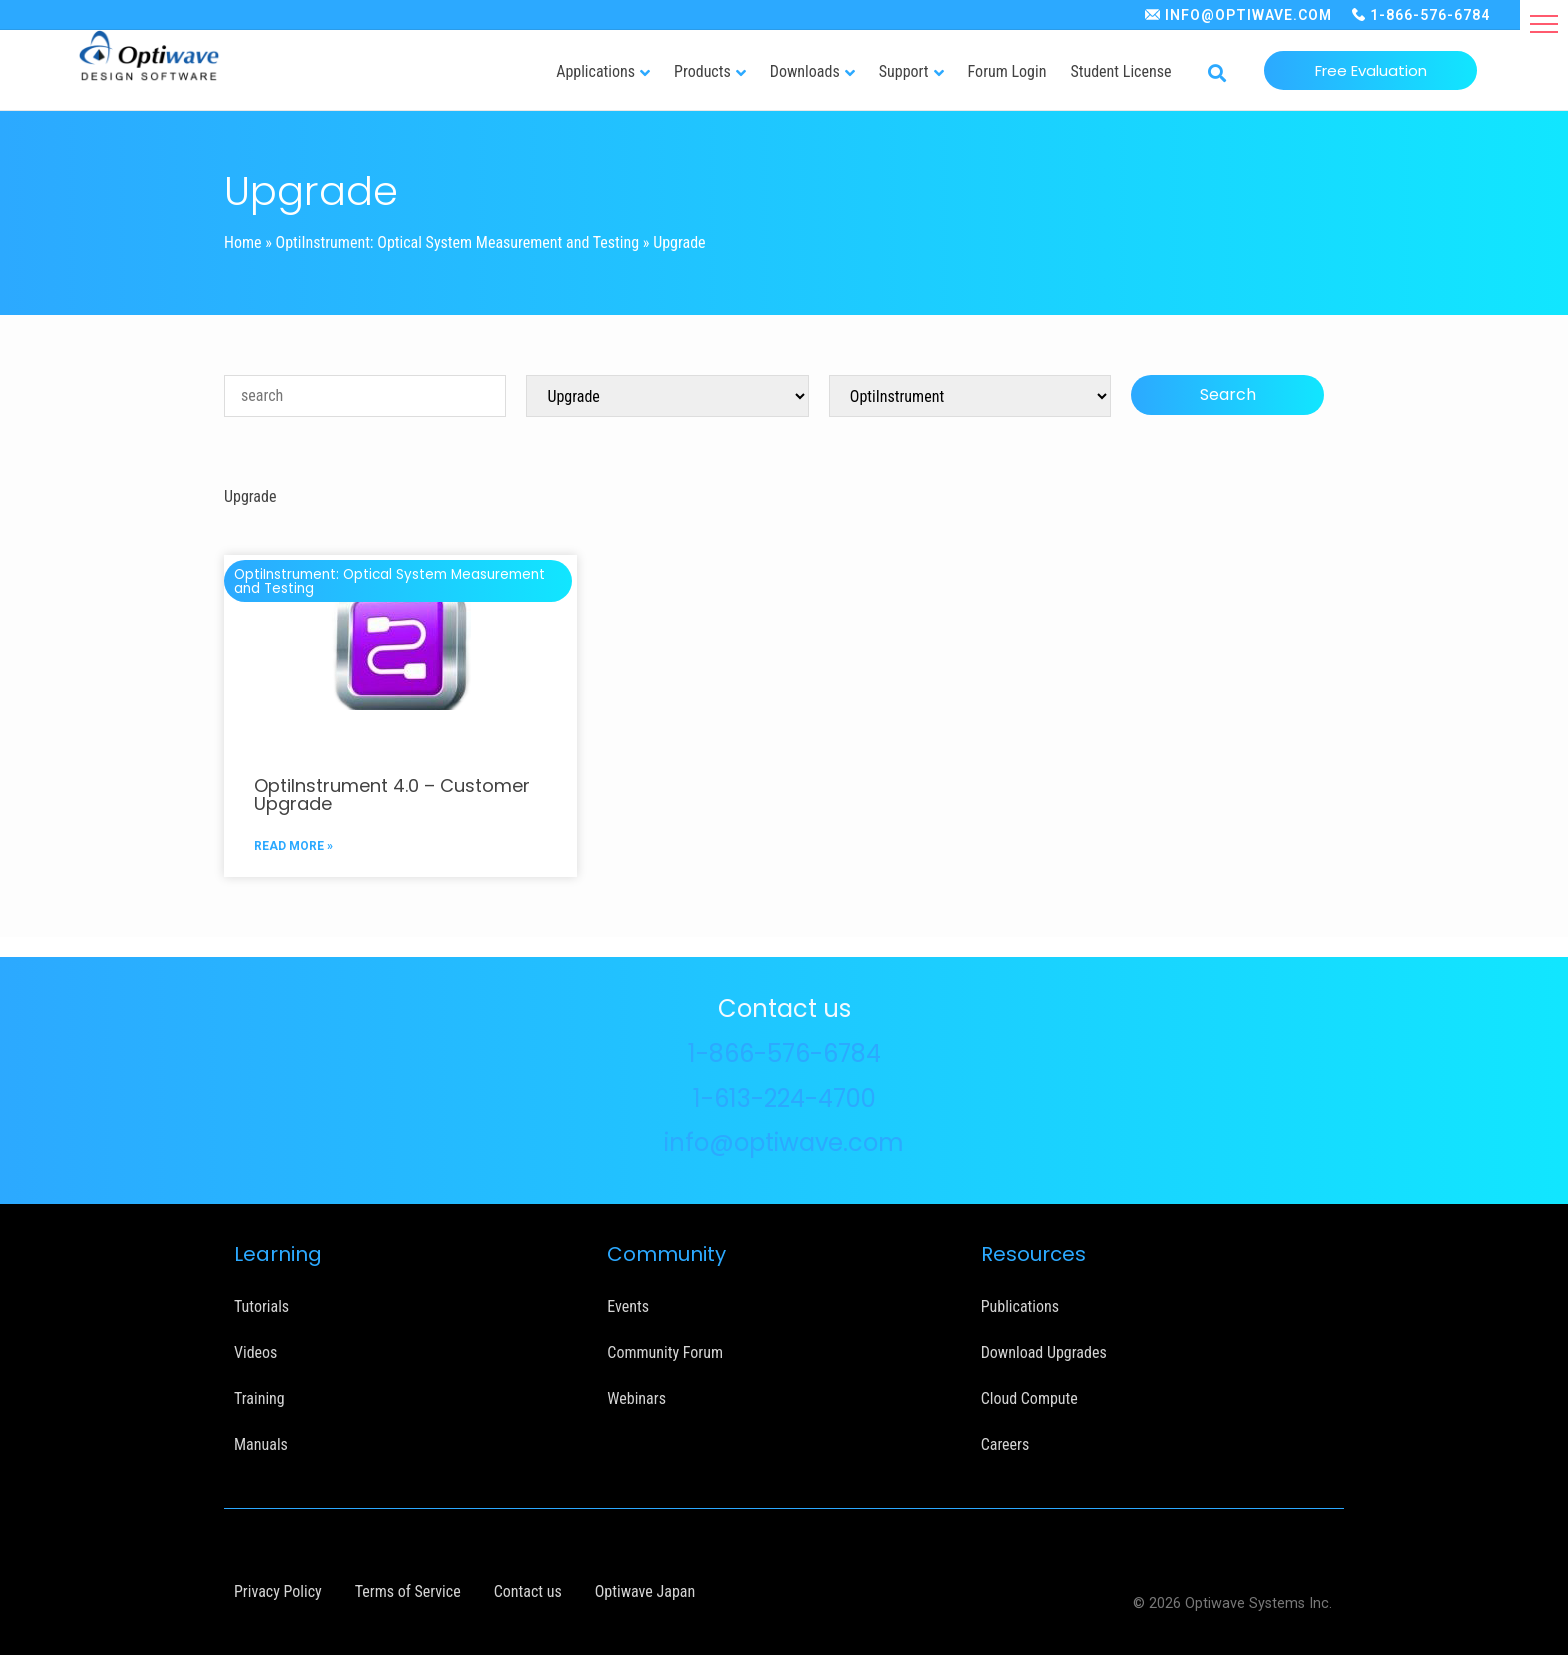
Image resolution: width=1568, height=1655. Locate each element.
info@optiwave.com (784, 1142)
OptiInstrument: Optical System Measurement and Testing (458, 242)
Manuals (261, 1444)
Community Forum (665, 1352)
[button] (1544, 24)
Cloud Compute (1029, 1398)
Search (1228, 394)
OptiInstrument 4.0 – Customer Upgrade (392, 794)
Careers (1005, 1444)
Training (259, 1398)
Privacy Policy (278, 1591)
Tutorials (261, 1306)
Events (628, 1306)
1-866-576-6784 (1430, 15)
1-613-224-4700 (784, 1098)
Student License (1120, 71)
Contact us (528, 1591)
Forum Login (1007, 71)
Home (243, 242)
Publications (1020, 1306)
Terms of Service (408, 1591)
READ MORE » (293, 846)
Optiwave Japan (645, 1591)
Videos (255, 1352)
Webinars (636, 1398)
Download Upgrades (1044, 1352)
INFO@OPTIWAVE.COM (1248, 15)
